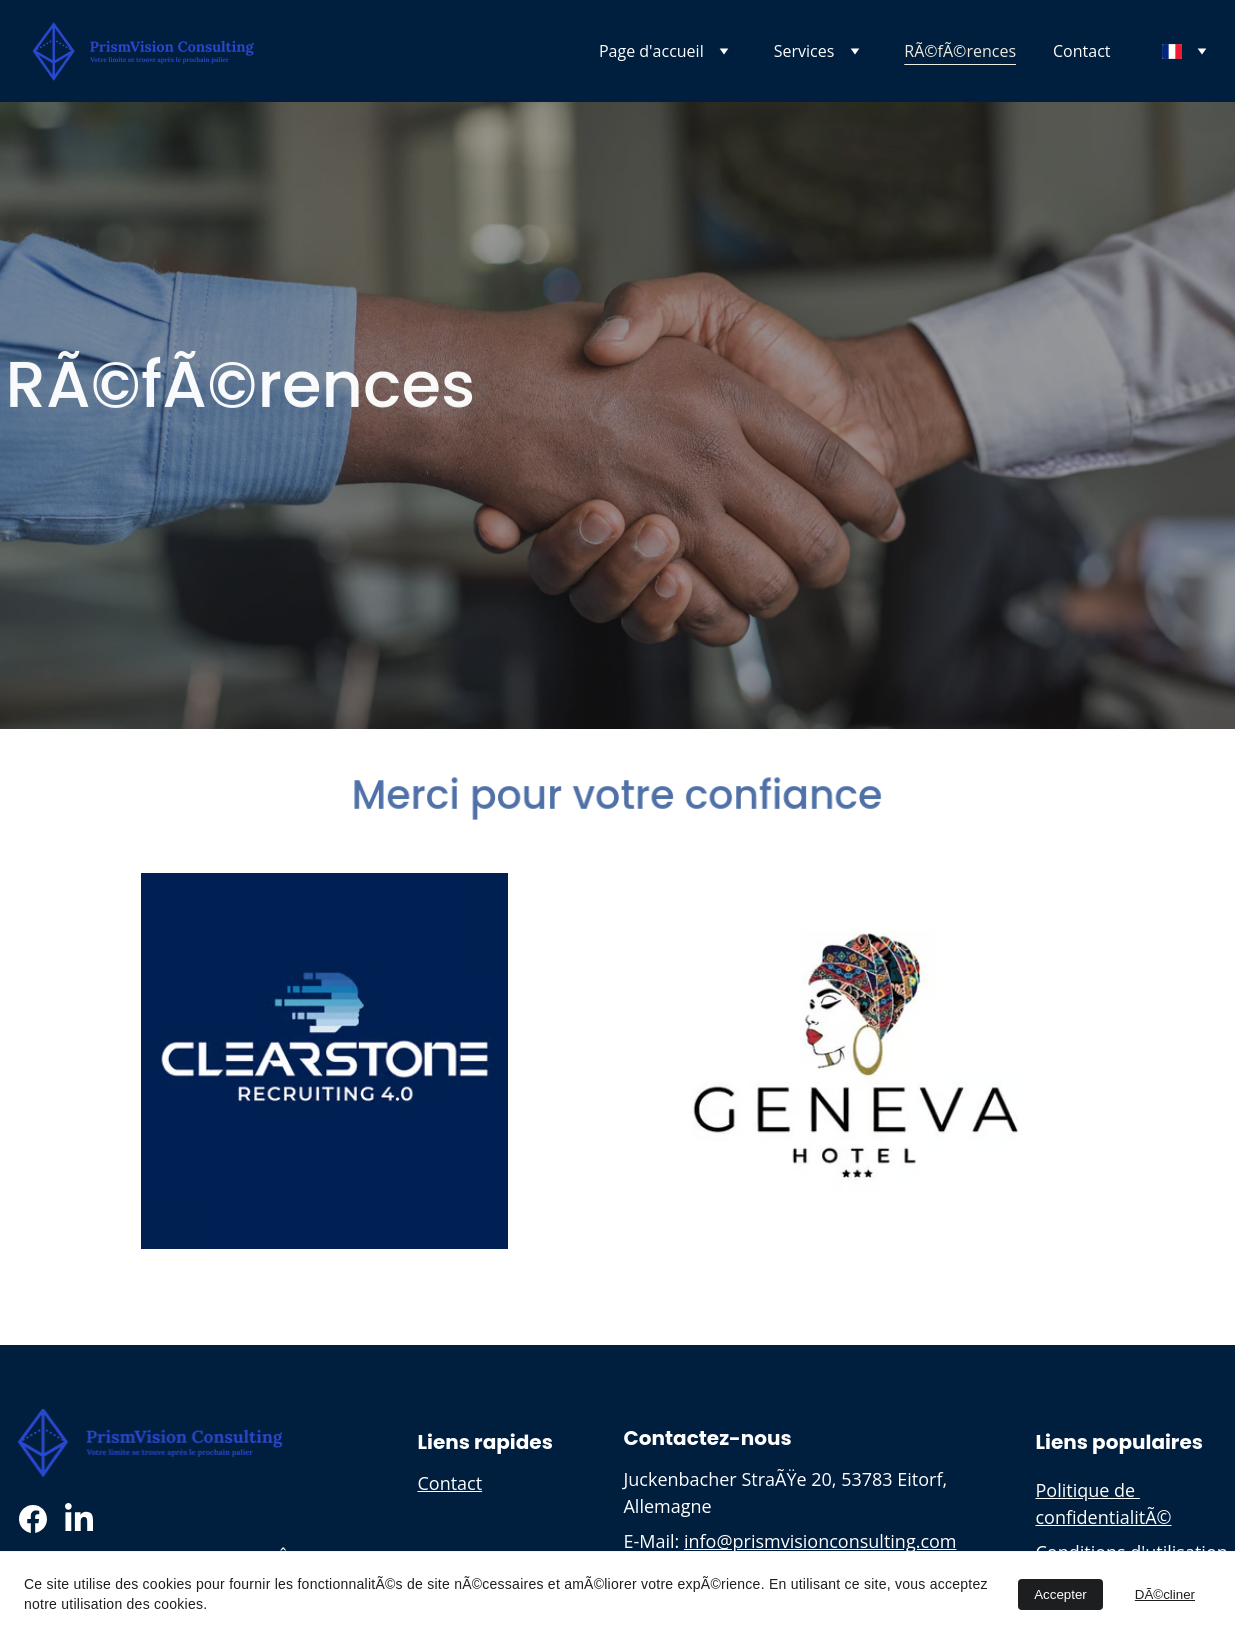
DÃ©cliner (1165, 1594)
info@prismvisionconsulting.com (820, 1541)
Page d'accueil (651, 51)
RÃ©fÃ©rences (960, 51)
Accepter (1060, 1594)
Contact (1081, 51)
